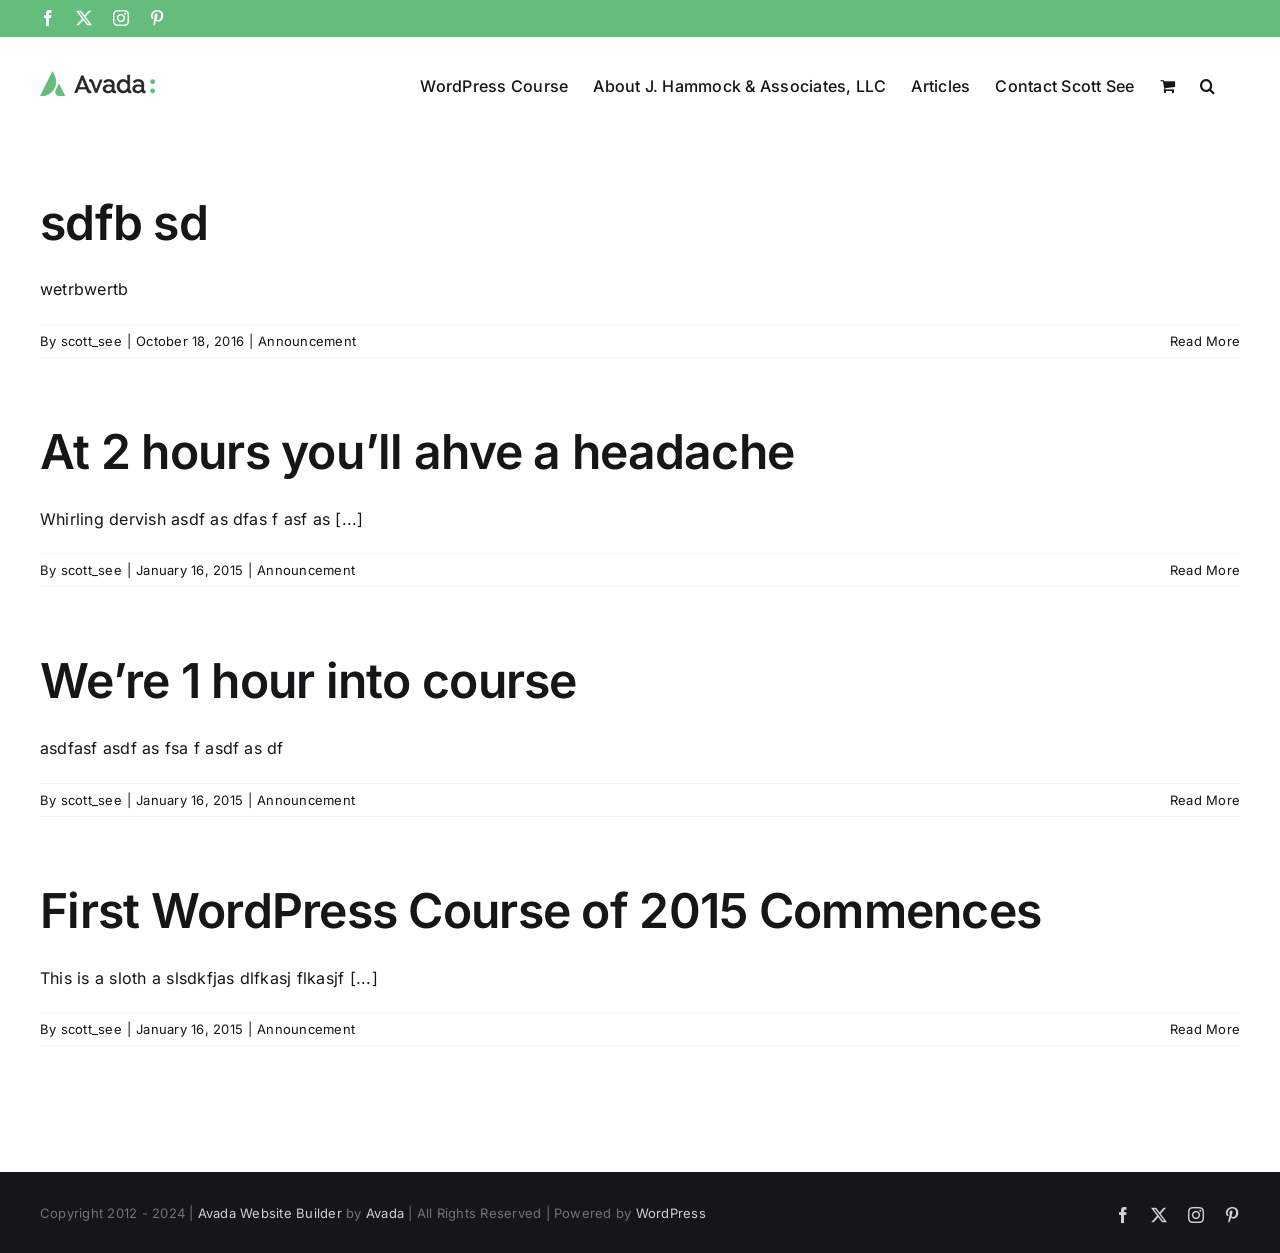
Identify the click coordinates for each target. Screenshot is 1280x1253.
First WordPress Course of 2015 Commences (540, 909)
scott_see (91, 340)
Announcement (307, 340)
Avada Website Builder (270, 1212)
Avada (385, 1212)
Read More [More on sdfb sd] (1205, 340)
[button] (1207, 84)
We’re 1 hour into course (308, 679)
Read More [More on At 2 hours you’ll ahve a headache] (1205, 569)
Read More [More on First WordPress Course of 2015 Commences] (1205, 1028)
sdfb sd (124, 221)
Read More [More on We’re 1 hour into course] (1205, 799)
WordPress (671, 1212)
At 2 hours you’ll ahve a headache (417, 450)
